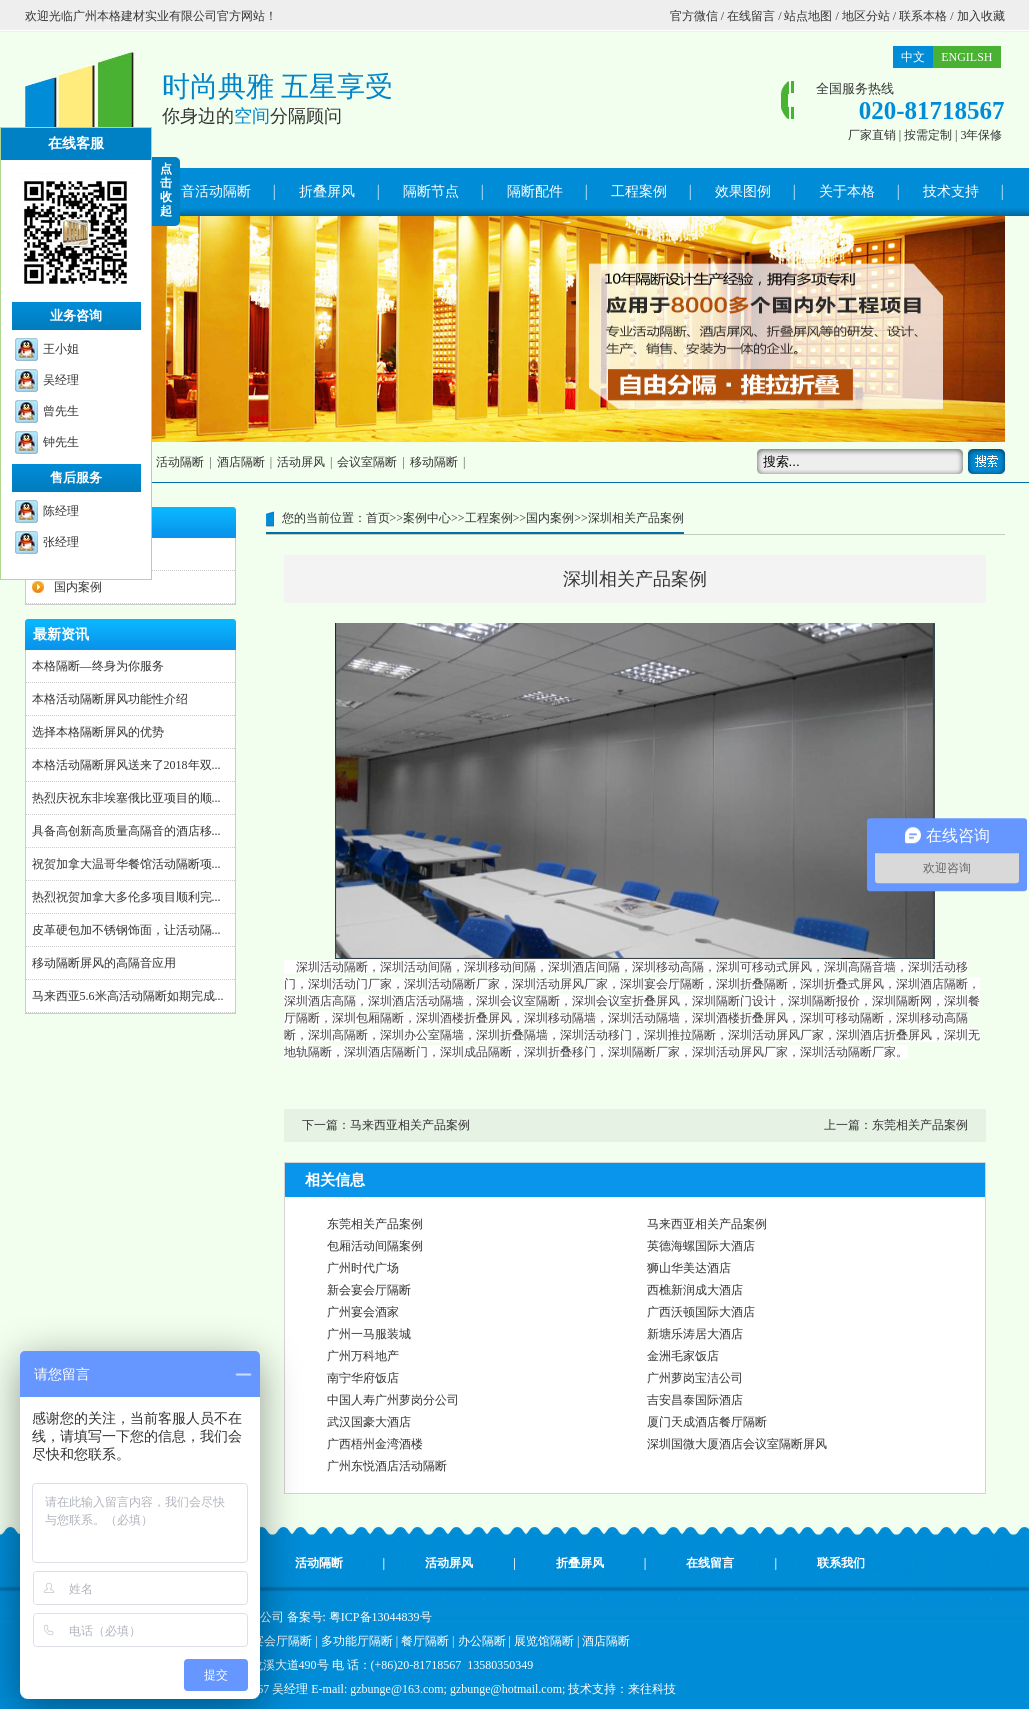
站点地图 (808, 16)
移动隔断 (434, 462)
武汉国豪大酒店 (369, 1422)
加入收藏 (981, 16)
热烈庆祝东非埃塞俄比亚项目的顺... (126, 798)
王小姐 (61, 349)
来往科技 (652, 1689)
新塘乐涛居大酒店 (695, 1334)
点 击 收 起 (166, 190)
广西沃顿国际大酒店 (701, 1312)
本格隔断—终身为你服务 (98, 666)
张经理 (61, 542)
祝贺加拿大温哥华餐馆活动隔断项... (126, 864)
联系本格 (923, 16)
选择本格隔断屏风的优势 (98, 732)
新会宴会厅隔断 (369, 1290)
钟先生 (61, 442)
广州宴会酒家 (363, 1312)
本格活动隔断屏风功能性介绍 (110, 699)
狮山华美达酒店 (689, 1268)
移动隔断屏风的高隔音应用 (104, 963)
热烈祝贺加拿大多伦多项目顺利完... (126, 897)
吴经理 (61, 380)
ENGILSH (966, 57)
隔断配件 (535, 191)
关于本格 (847, 191)
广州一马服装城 (369, 1334)
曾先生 (61, 411)
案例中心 (427, 518)
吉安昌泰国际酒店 (695, 1400)
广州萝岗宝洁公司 (695, 1378)
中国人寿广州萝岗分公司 (393, 1400)
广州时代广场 (363, 1268)
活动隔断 (180, 462)
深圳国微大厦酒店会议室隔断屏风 (737, 1444)
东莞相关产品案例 (920, 1125)
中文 (913, 57)
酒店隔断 (241, 462)
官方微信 (694, 16)
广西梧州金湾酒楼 (375, 1444)
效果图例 (743, 191)
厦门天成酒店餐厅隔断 (707, 1422)
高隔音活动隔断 (202, 191)
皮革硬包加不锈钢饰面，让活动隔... (126, 930)
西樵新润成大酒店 (695, 1290)
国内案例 (78, 587)
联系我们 (841, 1563)
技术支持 (951, 191)
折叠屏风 (327, 191)
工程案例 (639, 191)
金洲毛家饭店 (683, 1356)
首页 (378, 518)
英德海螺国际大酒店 (701, 1246)
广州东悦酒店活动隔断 (387, 1466)
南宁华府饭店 (363, 1378)
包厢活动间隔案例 (375, 1246)
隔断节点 (431, 191)
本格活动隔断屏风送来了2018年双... (126, 765)
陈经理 (61, 511)
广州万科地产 (363, 1356)
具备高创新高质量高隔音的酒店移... (126, 831)
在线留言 (751, 16)
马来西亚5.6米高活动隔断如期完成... (128, 996)
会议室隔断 (367, 462)
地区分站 (866, 16)
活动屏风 (301, 462)
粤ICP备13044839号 (380, 1617)
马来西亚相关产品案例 (410, 1125)
